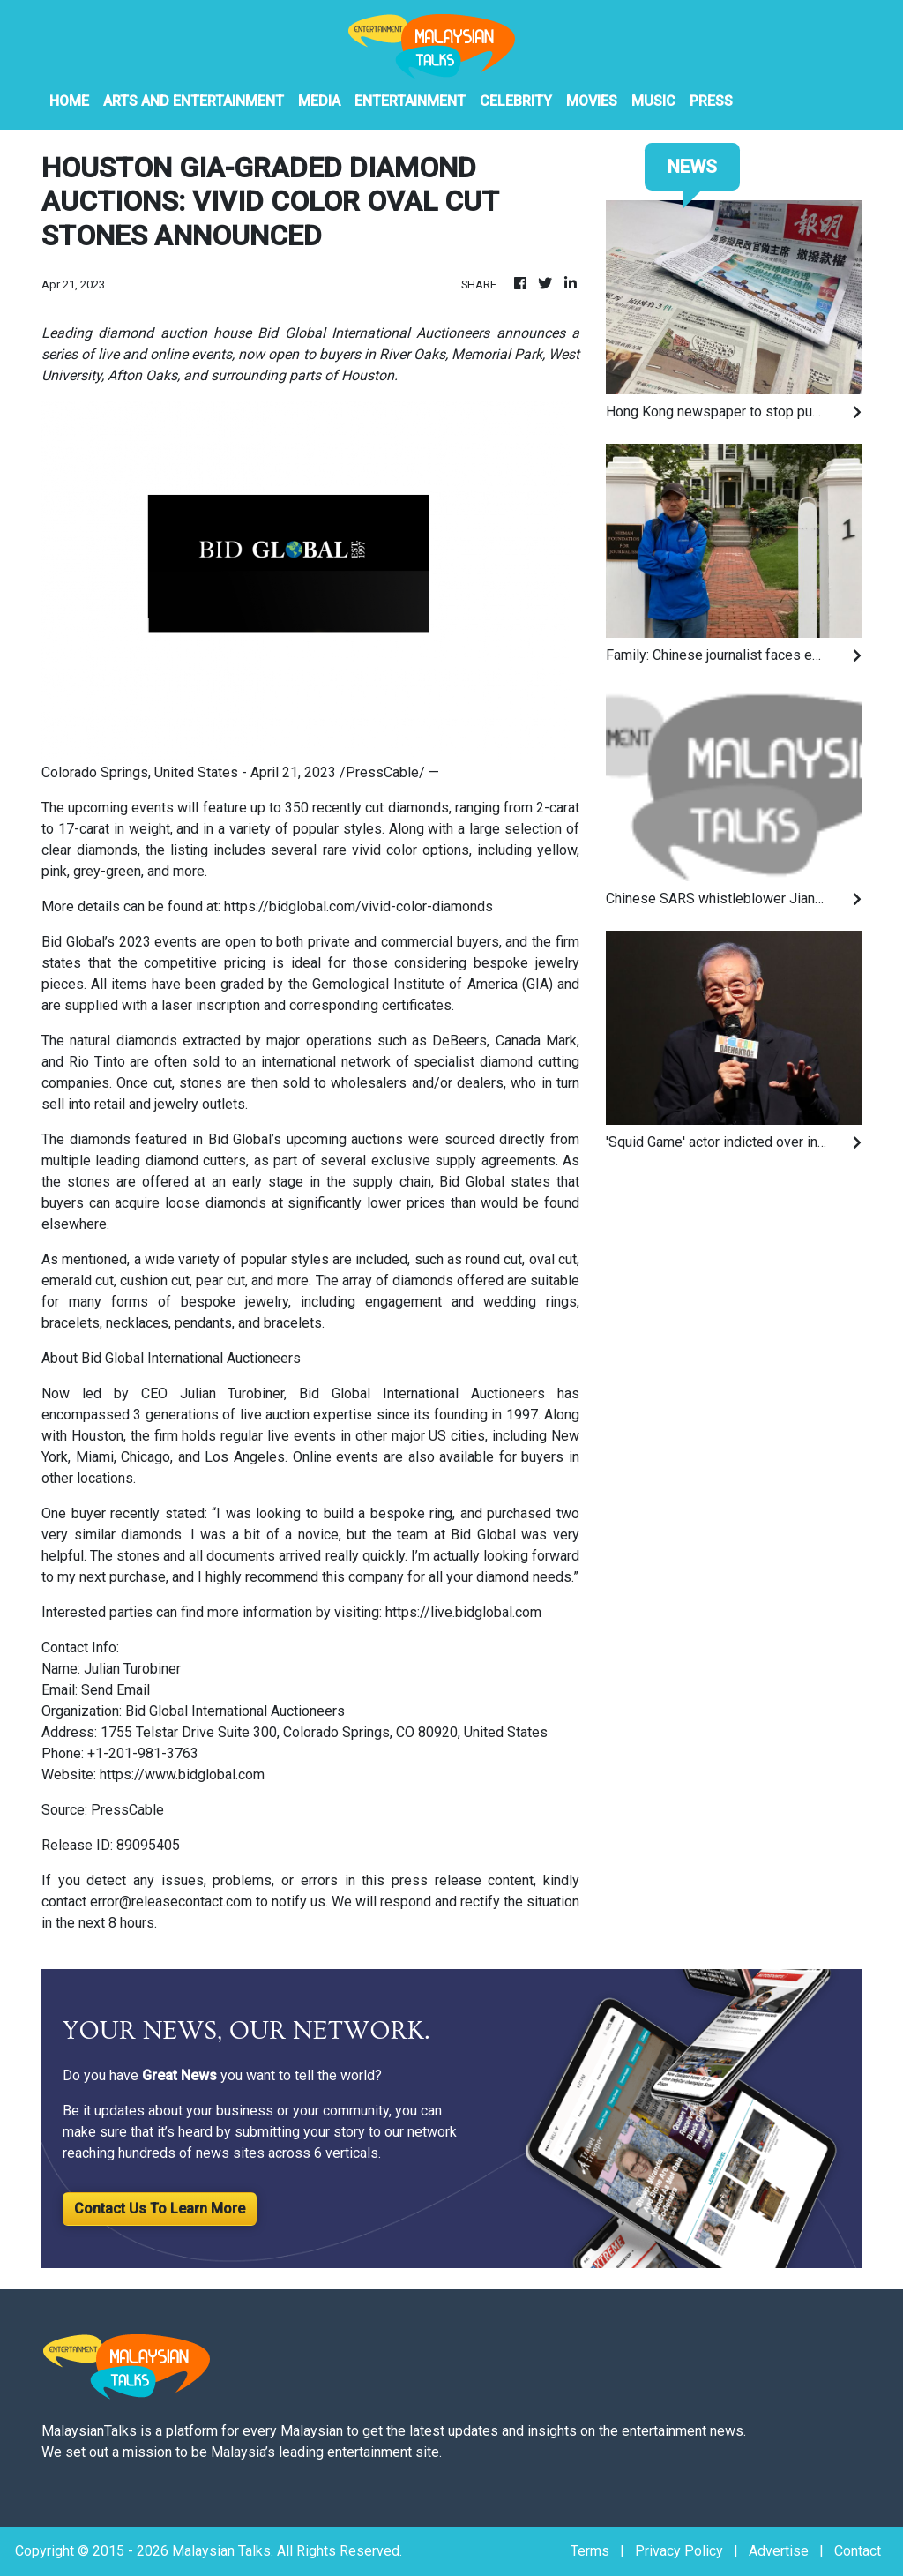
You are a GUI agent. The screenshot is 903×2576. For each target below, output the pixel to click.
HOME (69, 101)
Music (653, 101)
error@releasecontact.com (171, 1901)
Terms (590, 2550)
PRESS (711, 101)
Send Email (115, 1689)
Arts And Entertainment (193, 101)
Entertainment (410, 101)
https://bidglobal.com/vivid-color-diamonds (358, 906)
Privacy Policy (679, 2550)
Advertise (779, 2550)
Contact (857, 2550)
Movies (591, 101)
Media (319, 101)
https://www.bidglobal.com (182, 1774)
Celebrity (516, 101)
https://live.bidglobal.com (463, 1612)
